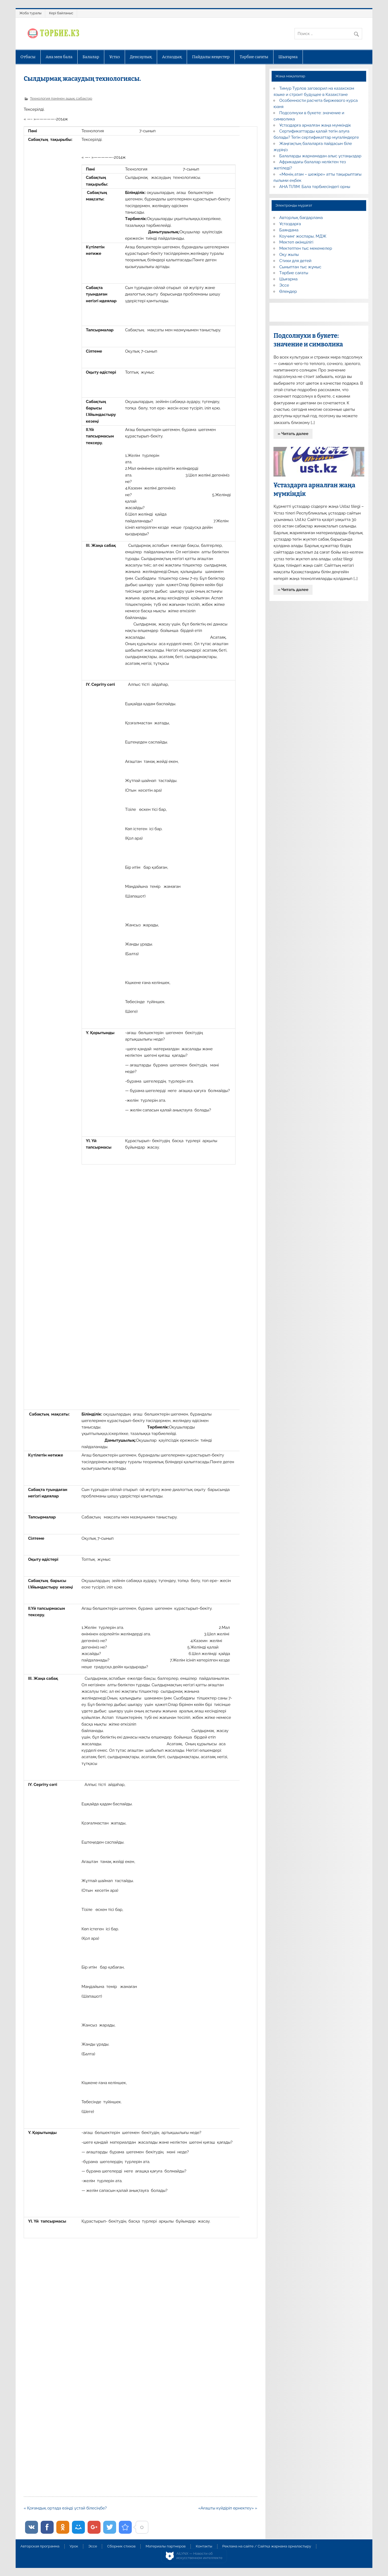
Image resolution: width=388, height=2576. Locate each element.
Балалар (90, 56)
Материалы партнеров (166, 2546)
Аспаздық (172, 56)
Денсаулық (141, 56)
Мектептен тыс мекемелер (305, 248)
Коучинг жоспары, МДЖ (303, 236)
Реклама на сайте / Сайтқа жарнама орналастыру (266, 2546)
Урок (74, 2546)
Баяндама (289, 230)
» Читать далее (293, 433)
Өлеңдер (288, 291)
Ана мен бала (59, 56)
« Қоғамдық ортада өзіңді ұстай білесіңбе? (65, 2508)
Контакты (204, 2546)
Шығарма (288, 56)
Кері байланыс (61, 13)
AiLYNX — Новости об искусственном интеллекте (199, 2555)
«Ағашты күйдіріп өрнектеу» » (227, 2508)
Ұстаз (114, 56)
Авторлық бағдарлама (301, 217)
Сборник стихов (121, 2546)
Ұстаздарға (290, 223)
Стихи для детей (295, 260)
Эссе (284, 285)
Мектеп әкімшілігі (296, 242)
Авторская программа (40, 2546)
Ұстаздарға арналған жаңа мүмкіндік (315, 125)
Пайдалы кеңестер (211, 56)
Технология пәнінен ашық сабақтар (61, 98)
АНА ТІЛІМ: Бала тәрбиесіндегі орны (314, 186)
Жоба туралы (30, 13)
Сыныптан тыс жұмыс (300, 267)
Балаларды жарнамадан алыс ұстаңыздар (320, 156)
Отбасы (28, 56)
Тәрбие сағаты (254, 56)
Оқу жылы (289, 254)
